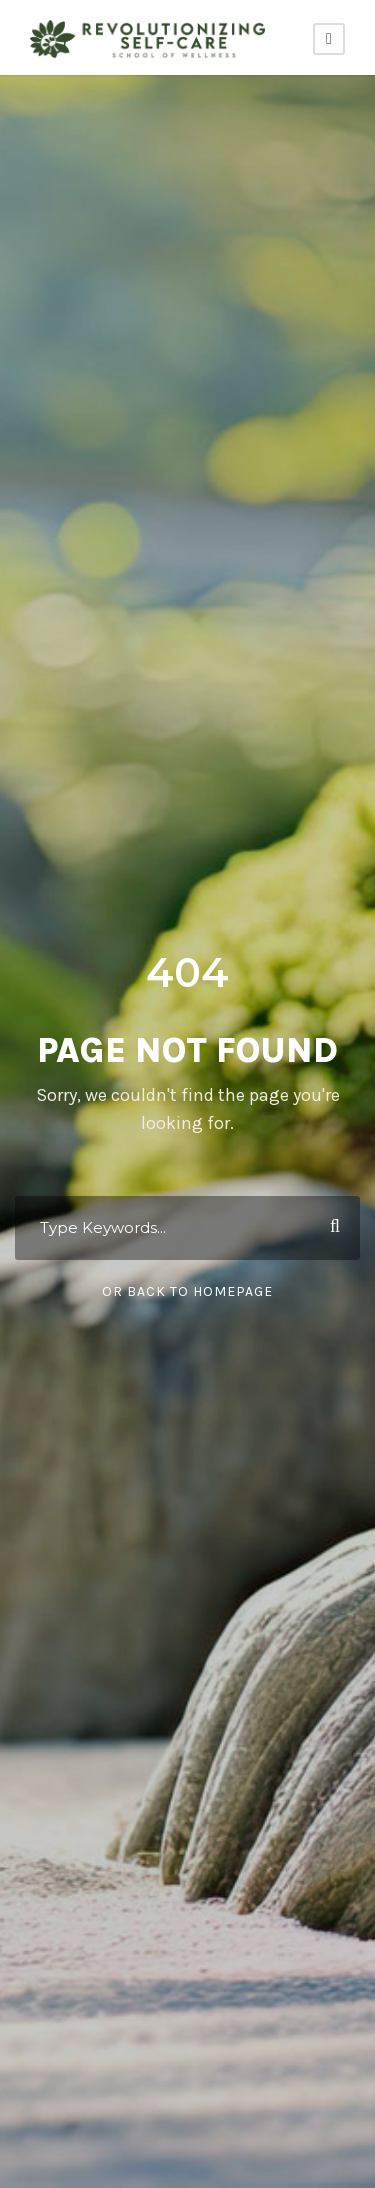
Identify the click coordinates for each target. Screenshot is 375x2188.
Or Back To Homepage (187, 1291)
